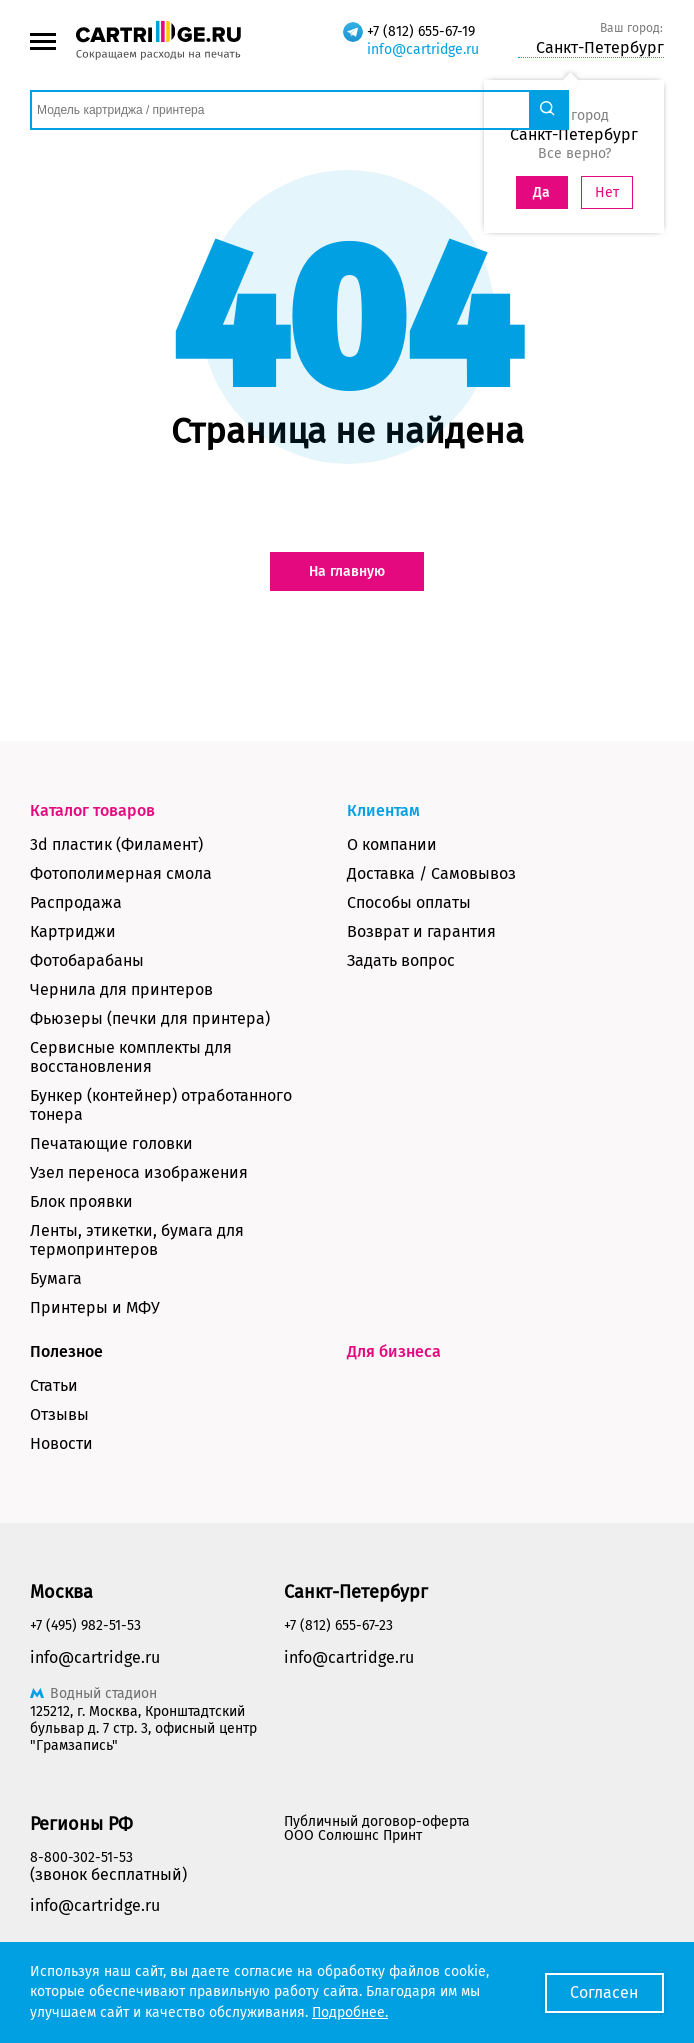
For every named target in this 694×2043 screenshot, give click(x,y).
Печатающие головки (111, 1143)
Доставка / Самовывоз (431, 873)
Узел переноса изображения (139, 1172)
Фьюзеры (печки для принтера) (150, 1018)
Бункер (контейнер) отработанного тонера (161, 1105)
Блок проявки (81, 1201)
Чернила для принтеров (121, 989)
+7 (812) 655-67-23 (338, 1625)
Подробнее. (350, 2012)
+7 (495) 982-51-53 (85, 1625)
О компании (392, 844)
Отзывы (59, 1414)
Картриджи (73, 931)
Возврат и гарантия (421, 931)
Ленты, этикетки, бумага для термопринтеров (137, 1240)
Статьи (54, 1385)
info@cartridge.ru (423, 49)
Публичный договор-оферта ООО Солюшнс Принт (377, 1828)
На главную (347, 571)
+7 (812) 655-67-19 (421, 31)
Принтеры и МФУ (95, 1307)
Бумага (56, 1278)
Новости (61, 1443)
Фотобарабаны (87, 960)
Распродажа (76, 902)
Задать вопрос (401, 960)
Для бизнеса (394, 1351)
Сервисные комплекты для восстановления (131, 1057)
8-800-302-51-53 (81, 1857)
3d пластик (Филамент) (116, 844)
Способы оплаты (409, 902)
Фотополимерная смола (121, 873)
